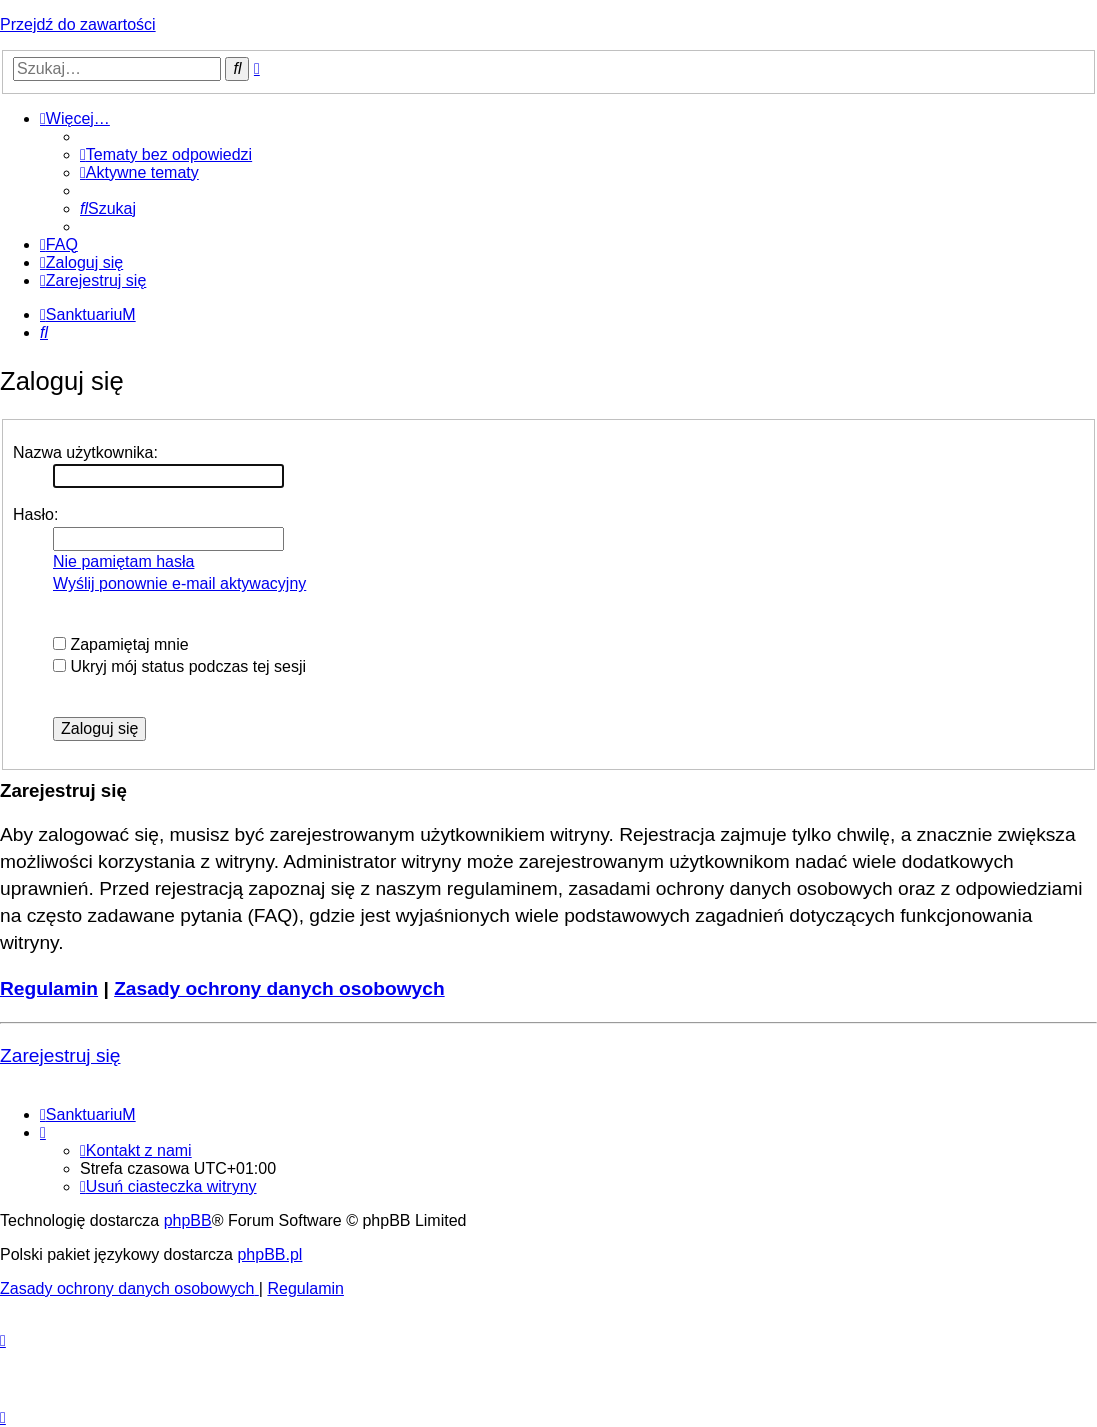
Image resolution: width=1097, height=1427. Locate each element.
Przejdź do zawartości (78, 24)
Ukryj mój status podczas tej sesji (179, 666)
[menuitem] (166, 154)
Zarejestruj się (60, 1055)
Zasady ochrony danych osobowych (279, 988)
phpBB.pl (269, 1254)
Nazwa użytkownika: (85, 452)
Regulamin (49, 988)
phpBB (188, 1220)
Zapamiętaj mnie (121, 644)
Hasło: (35, 514)
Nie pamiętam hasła (123, 561)
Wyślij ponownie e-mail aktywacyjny (179, 583)
